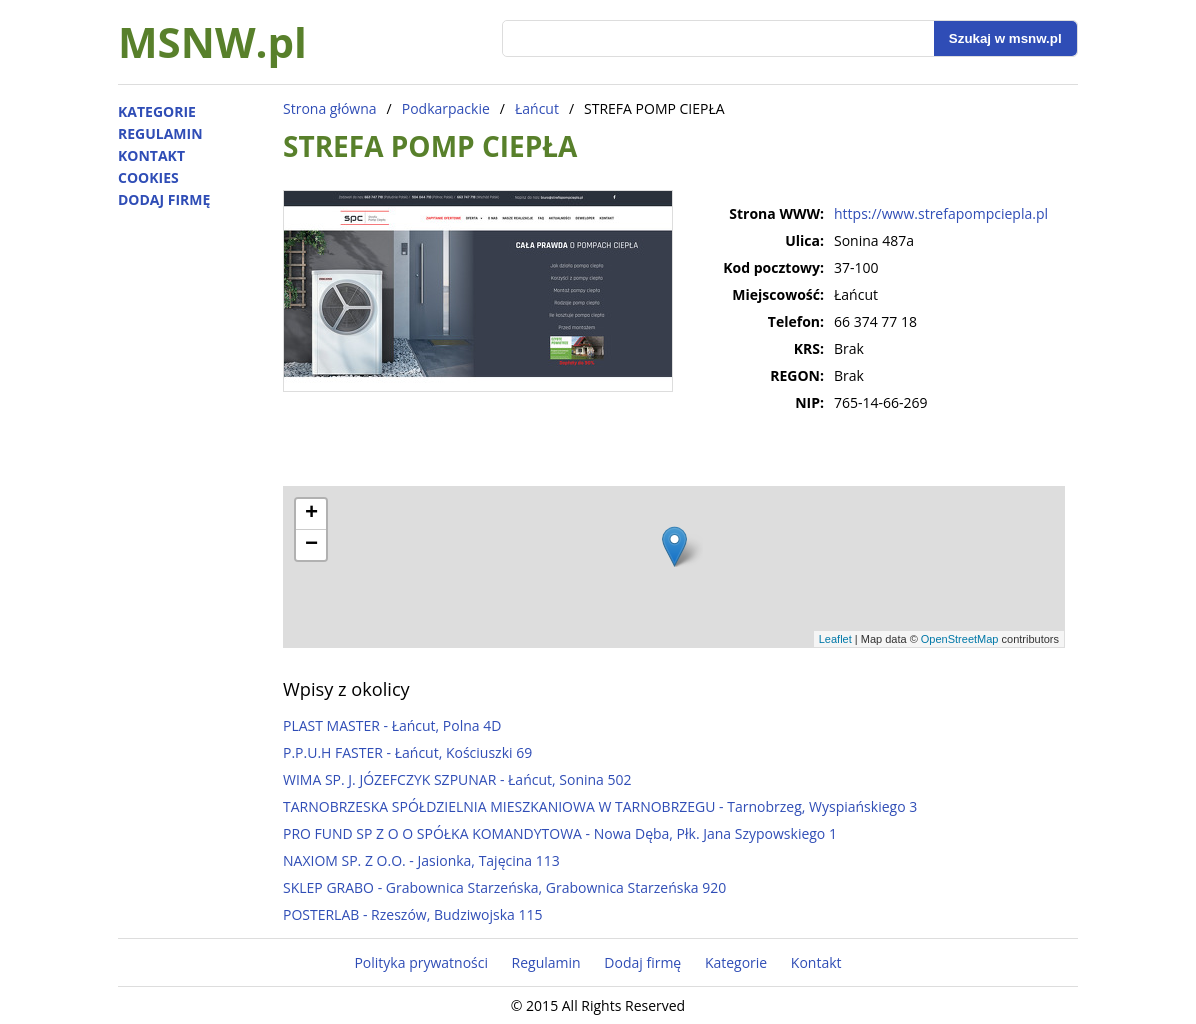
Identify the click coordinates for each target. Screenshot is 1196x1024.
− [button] (311, 545)
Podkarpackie (446, 108)
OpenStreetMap (960, 639)
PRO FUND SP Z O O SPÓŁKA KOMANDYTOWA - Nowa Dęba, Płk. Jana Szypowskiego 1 (560, 833)
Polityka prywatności (421, 962)
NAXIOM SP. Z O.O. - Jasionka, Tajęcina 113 (421, 860)
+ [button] (311, 514)
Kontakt (151, 155)
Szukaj (1005, 38)
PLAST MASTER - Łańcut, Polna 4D (392, 725)
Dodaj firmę (164, 199)
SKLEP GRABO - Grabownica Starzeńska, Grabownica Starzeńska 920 (504, 887)
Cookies (148, 177)
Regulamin (160, 133)
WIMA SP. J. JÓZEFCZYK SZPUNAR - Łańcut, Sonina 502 (457, 779)
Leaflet (835, 639)
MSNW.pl (212, 41)
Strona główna (330, 108)
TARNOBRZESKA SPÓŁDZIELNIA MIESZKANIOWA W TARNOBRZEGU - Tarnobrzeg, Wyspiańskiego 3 (600, 806)
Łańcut (537, 108)
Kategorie (157, 111)
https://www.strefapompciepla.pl (941, 213)
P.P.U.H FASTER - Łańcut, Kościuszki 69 (407, 752)
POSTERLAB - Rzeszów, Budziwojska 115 (413, 914)
